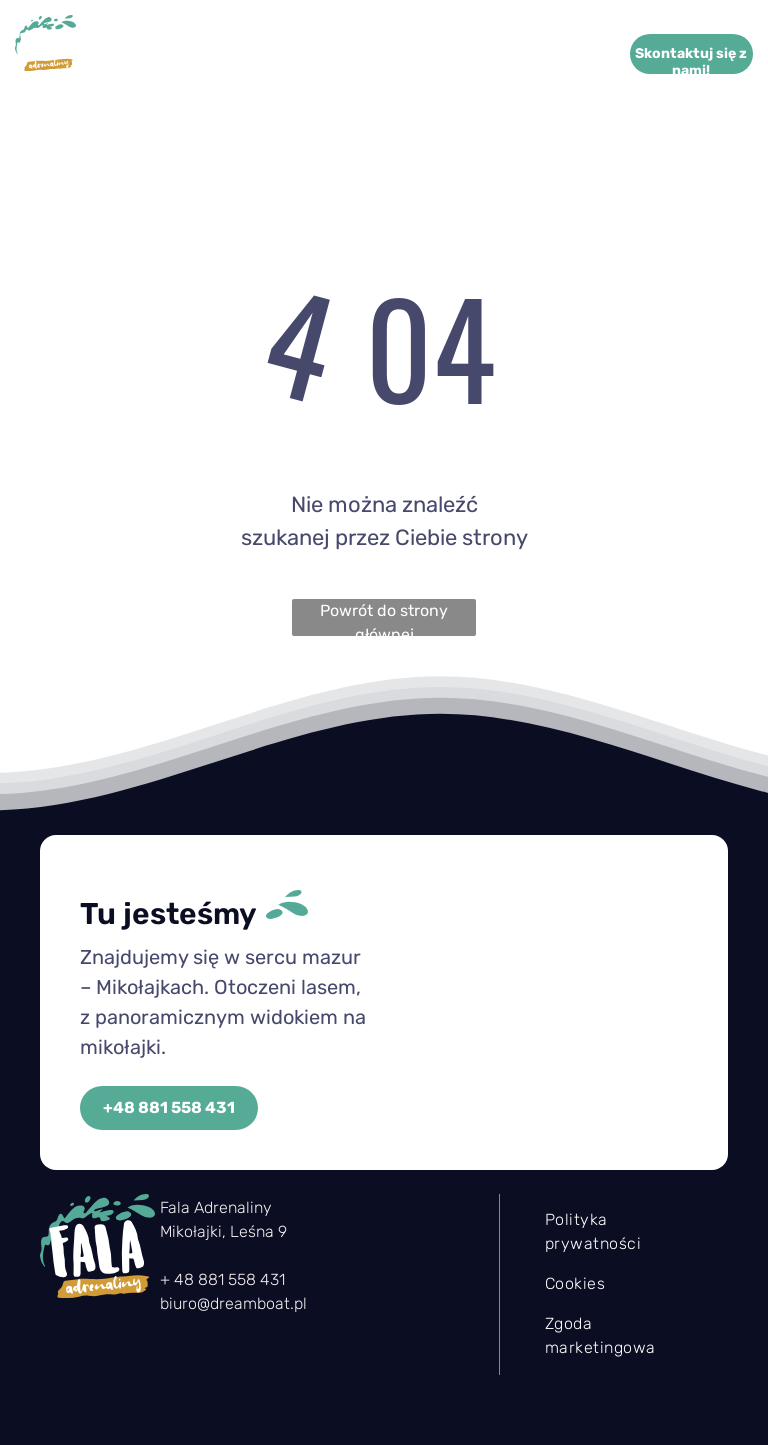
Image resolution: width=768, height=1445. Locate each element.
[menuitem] (297, 55)
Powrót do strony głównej (384, 618)
